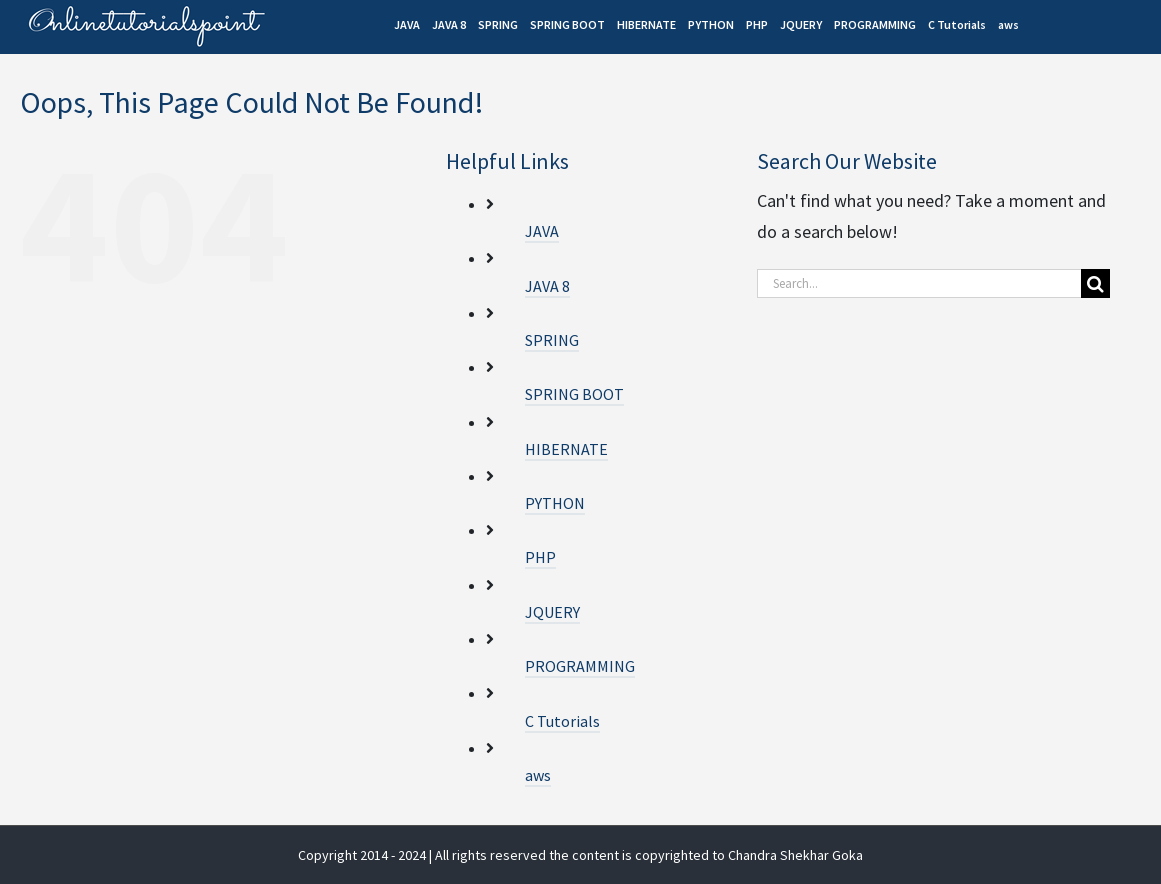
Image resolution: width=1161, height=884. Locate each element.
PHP (540, 557)
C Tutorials (562, 721)
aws (538, 775)
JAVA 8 (547, 286)
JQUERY (552, 612)
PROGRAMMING (580, 666)
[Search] (1095, 283)
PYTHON (555, 503)
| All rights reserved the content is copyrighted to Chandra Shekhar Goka (646, 855)
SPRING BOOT (574, 394)
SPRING (552, 340)
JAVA (542, 231)
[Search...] (919, 283)
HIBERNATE (566, 449)
